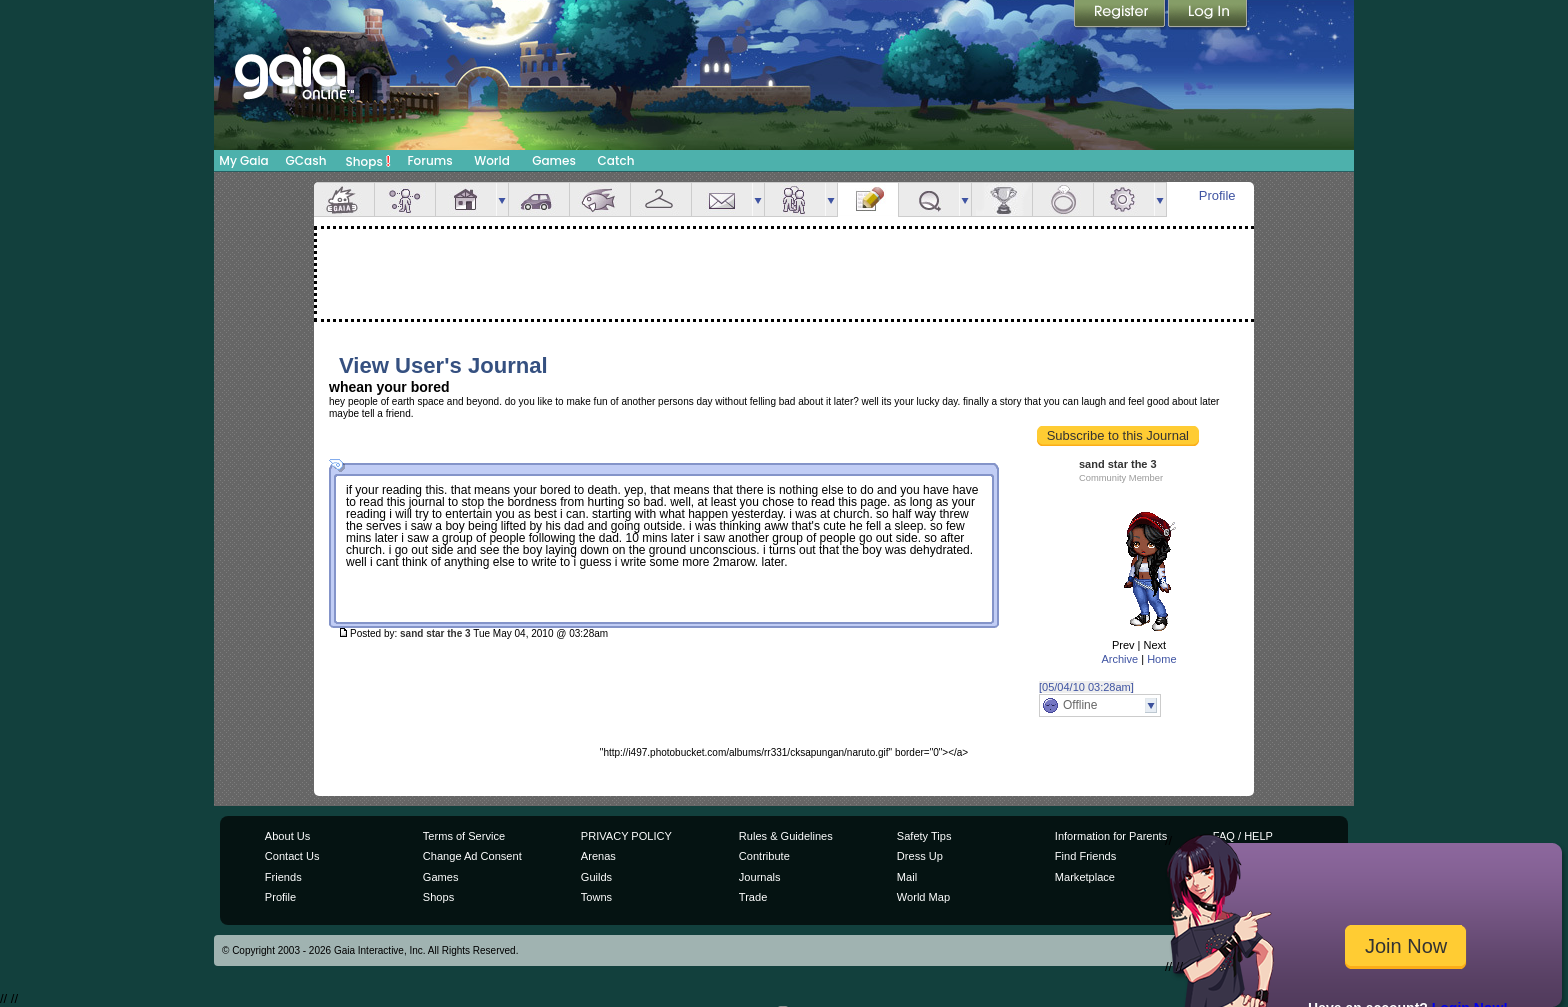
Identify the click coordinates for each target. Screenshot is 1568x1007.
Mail (722, 199)
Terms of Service (464, 836)
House (466, 199)
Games (554, 160)
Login (1208, 15)
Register (1121, 15)
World (492, 160)
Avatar (405, 199)
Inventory (661, 199)
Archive (1119, 659)
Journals (760, 877)
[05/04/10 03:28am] (1086, 687)
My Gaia (243, 160)
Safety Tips (924, 836)
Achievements (1002, 199)
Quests (929, 199)
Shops (368, 161)
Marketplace (1085, 877)
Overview (344, 199)
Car (539, 199)
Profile (1217, 195)
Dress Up (920, 856)
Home (1161, 659)
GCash (306, 160)
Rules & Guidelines (786, 836)
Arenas (598, 856)
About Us (287, 836)
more (502, 199)
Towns (596, 897)
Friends (795, 199)
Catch (616, 160)
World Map (923, 897)
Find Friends (1085, 856)
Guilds (596, 877)
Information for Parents (1111, 836)
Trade (753, 897)
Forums (429, 160)
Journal (868, 199)
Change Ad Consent (472, 856)
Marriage (1063, 199)
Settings (1124, 199)
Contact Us (292, 856)
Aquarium (600, 199)
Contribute (764, 856)
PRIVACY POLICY (626, 836)
